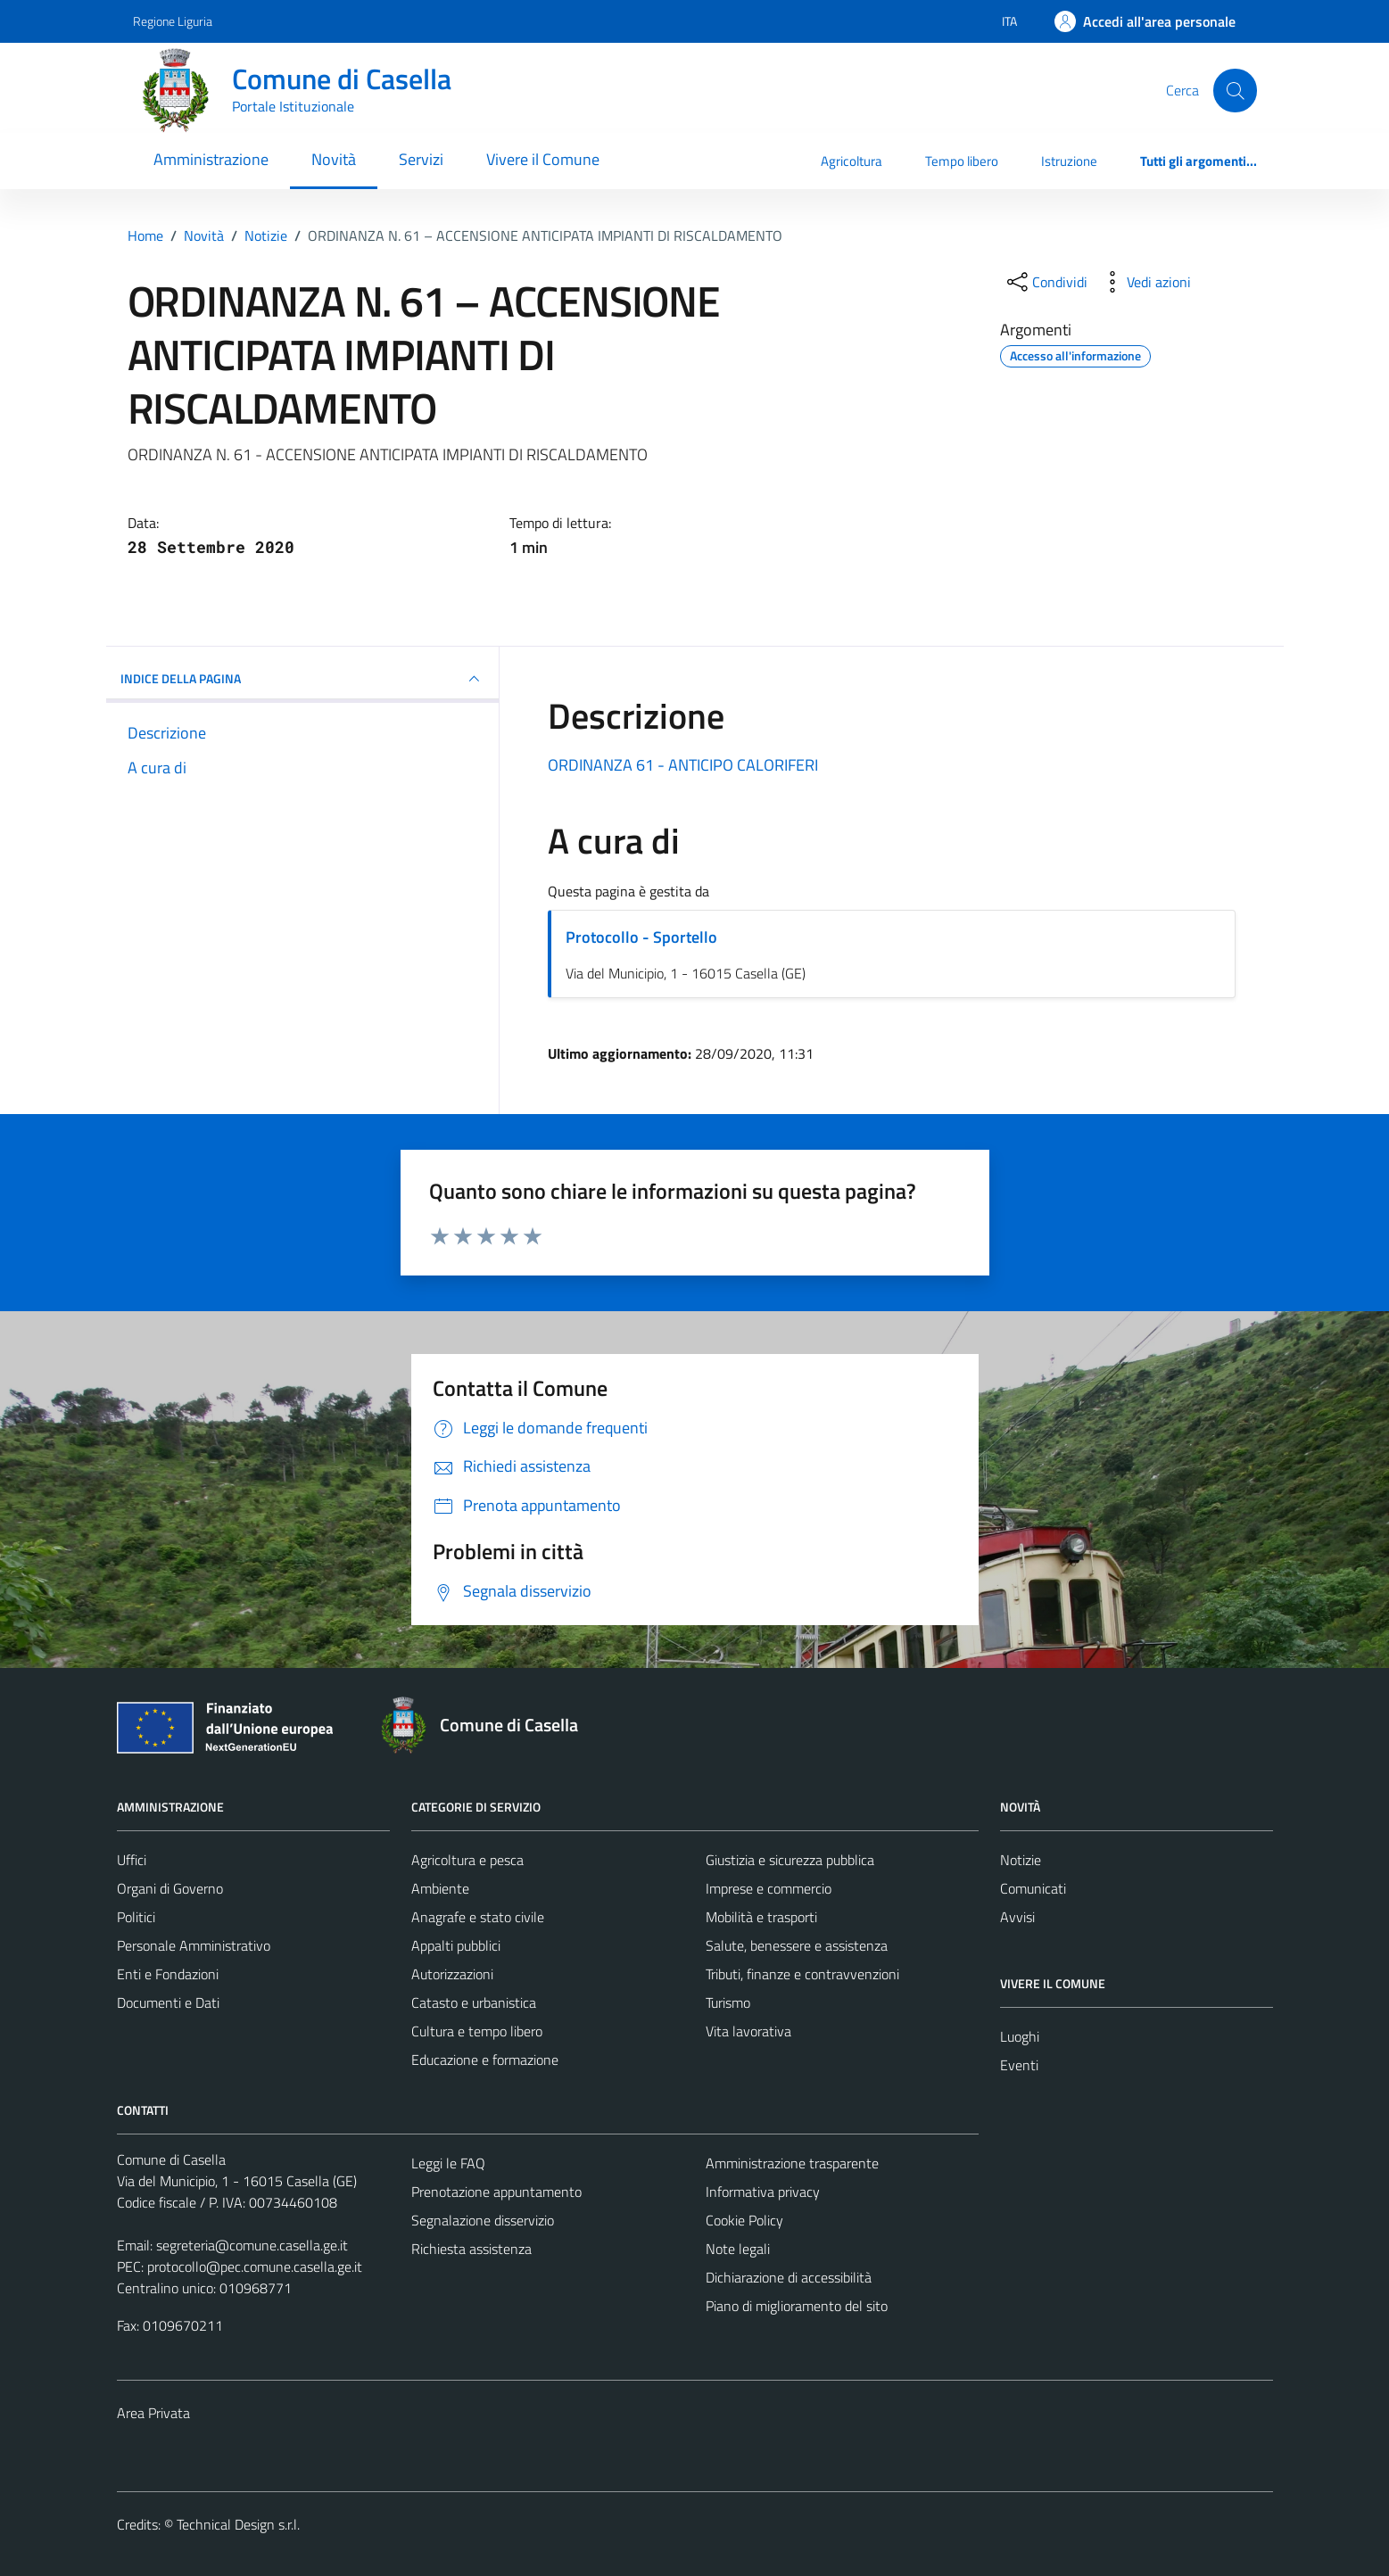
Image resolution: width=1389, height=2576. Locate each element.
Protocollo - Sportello (641, 937)
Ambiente (440, 1888)
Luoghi (1019, 2036)
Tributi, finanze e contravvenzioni (802, 1974)
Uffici (131, 1859)
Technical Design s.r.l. (238, 2524)
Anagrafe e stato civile (477, 1917)
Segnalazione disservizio (482, 2220)
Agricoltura (851, 161)
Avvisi (1017, 1917)
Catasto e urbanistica (473, 2002)
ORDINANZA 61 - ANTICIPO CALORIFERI (683, 765)
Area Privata (153, 2412)
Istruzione (1069, 161)
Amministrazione (211, 159)
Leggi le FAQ (448, 2163)
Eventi (1019, 2065)
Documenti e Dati (168, 2002)
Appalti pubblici (455, 1945)
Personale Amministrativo (193, 1945)
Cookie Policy (744, 2220)
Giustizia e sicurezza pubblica (790, 1859)
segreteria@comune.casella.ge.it (252, 2245)
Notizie (1020, 1859)
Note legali (738, 2248)
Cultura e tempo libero (476, 2031)
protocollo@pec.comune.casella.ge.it (254, 2266)
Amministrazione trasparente (792, 2163)
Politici (136, 1917)
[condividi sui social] (1045, 282)
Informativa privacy (763, 2191)
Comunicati (1033, 1888)
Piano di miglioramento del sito (797, 2305)
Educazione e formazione (484, 2059)
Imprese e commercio (768, 1888)
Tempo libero (961, 161)
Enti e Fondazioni (168, 1974)
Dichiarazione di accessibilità (789, 2277)
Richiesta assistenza (471, 2248)
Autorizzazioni (452, 1974)
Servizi (421, 159)
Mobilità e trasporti (761, 1917)
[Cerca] (1234, 90)
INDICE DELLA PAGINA (302, 678)
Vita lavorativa (748, 2031)
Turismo (728, 2002)
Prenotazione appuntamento (496, 2191)
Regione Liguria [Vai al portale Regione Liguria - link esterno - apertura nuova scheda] (172, 21)
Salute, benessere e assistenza (797, 1945)
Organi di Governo (170, 1888)
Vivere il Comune (542, 159)
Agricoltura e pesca (467, 1859)
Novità (333, 159)
